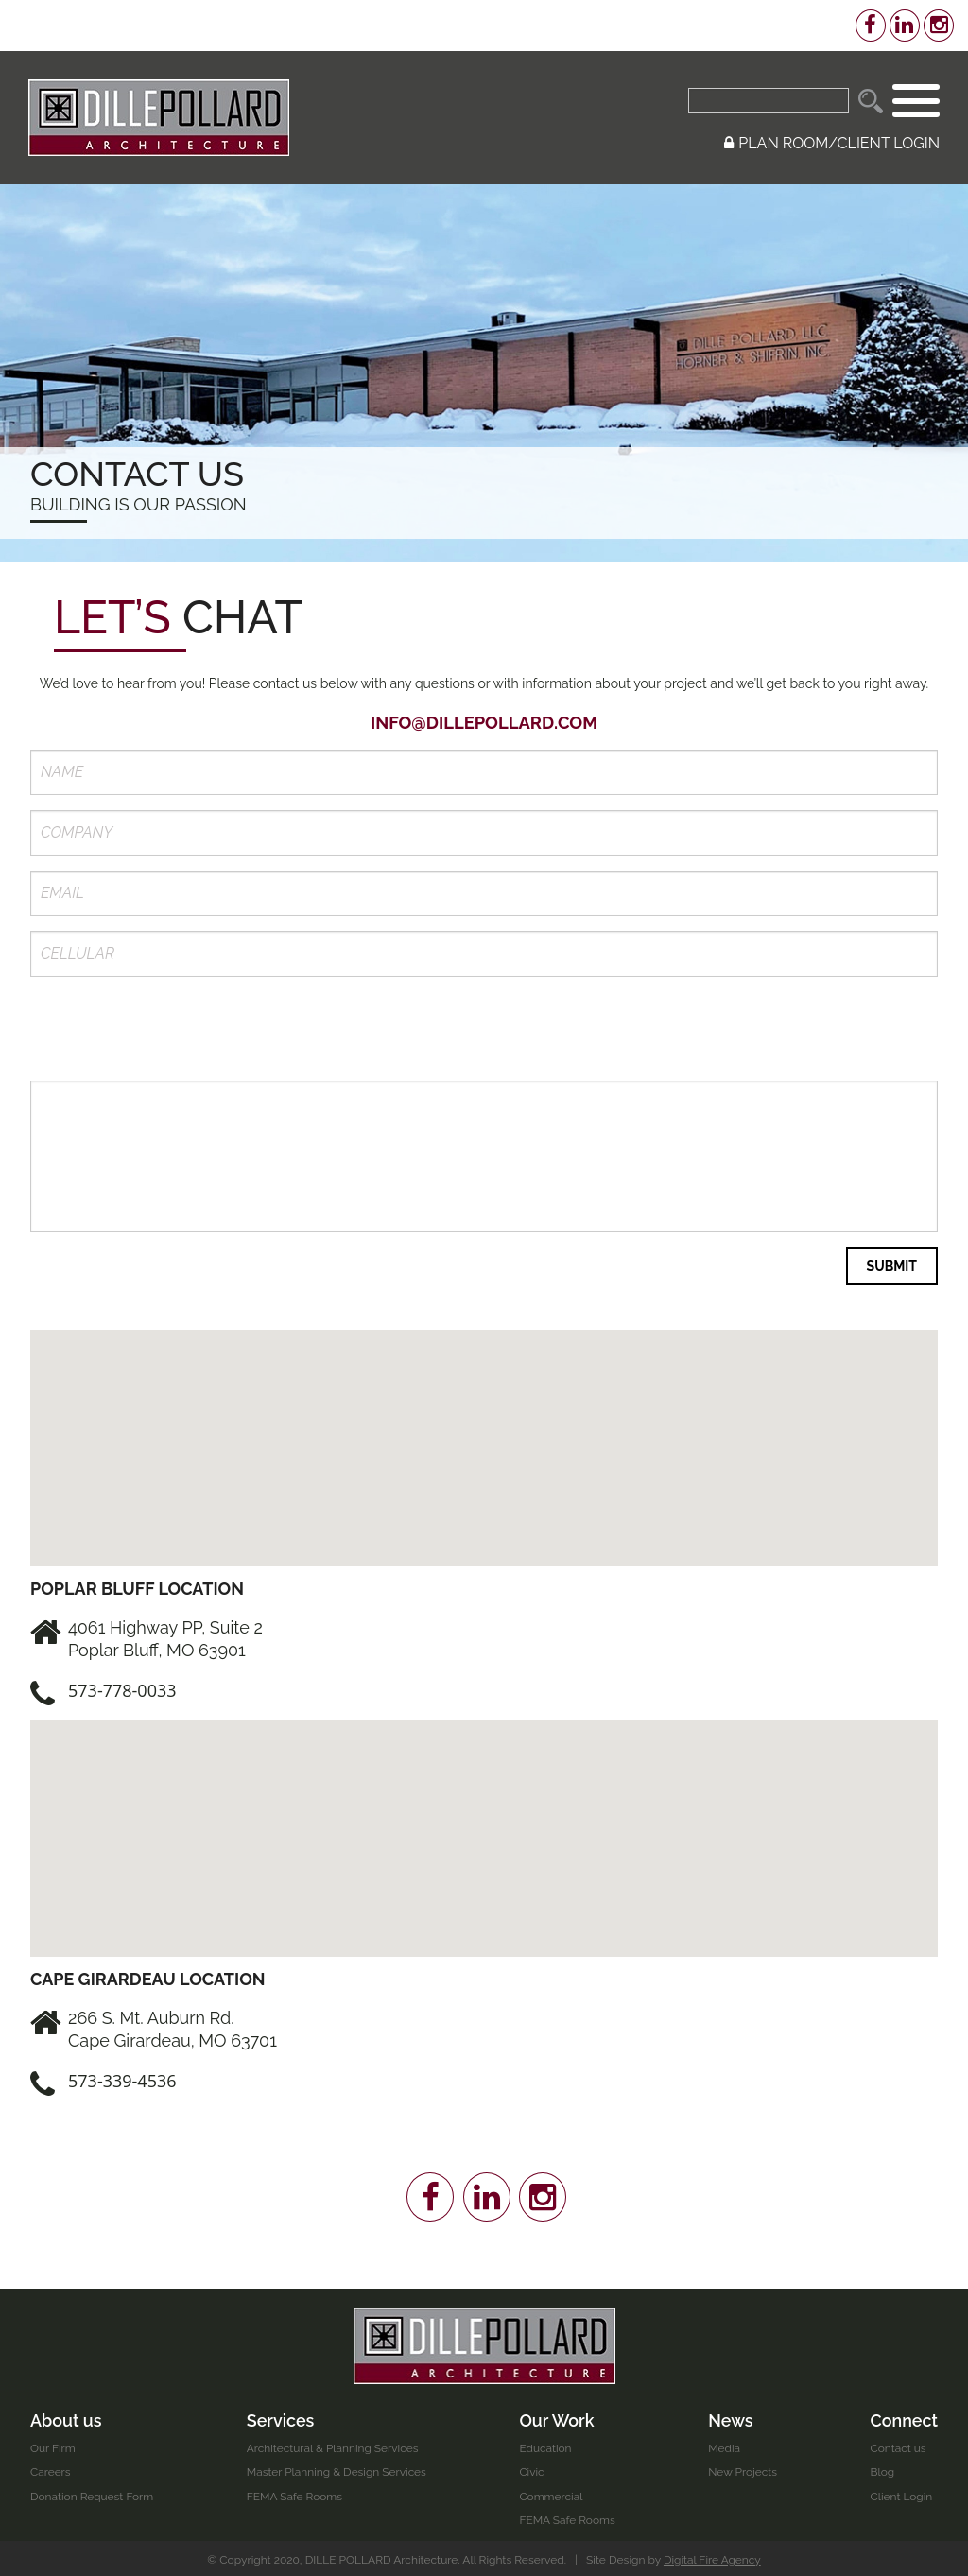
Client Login (901, 2492)
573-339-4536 (122, 2077)
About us (66, 2417)
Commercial (552, 2492)
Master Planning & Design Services (337, 2469)
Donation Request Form (92, 2492)
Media (724, 2444)
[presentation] (174, 1028)
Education (546, 2444)
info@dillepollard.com (484, 723)
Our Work (558, 2417)
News (730, 2417)
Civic (532, 2469)
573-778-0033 (122, 1686)
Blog (882, 2469)
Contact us (897, 2444)
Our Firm (53, 2444)
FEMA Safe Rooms (295, 2492)
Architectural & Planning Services (333, 2444)
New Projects (742, 2469)
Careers (50, 2469)
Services (281, 2417)
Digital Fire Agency (713, 2556)
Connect (904, 2417)
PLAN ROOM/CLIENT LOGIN (832, 143)
